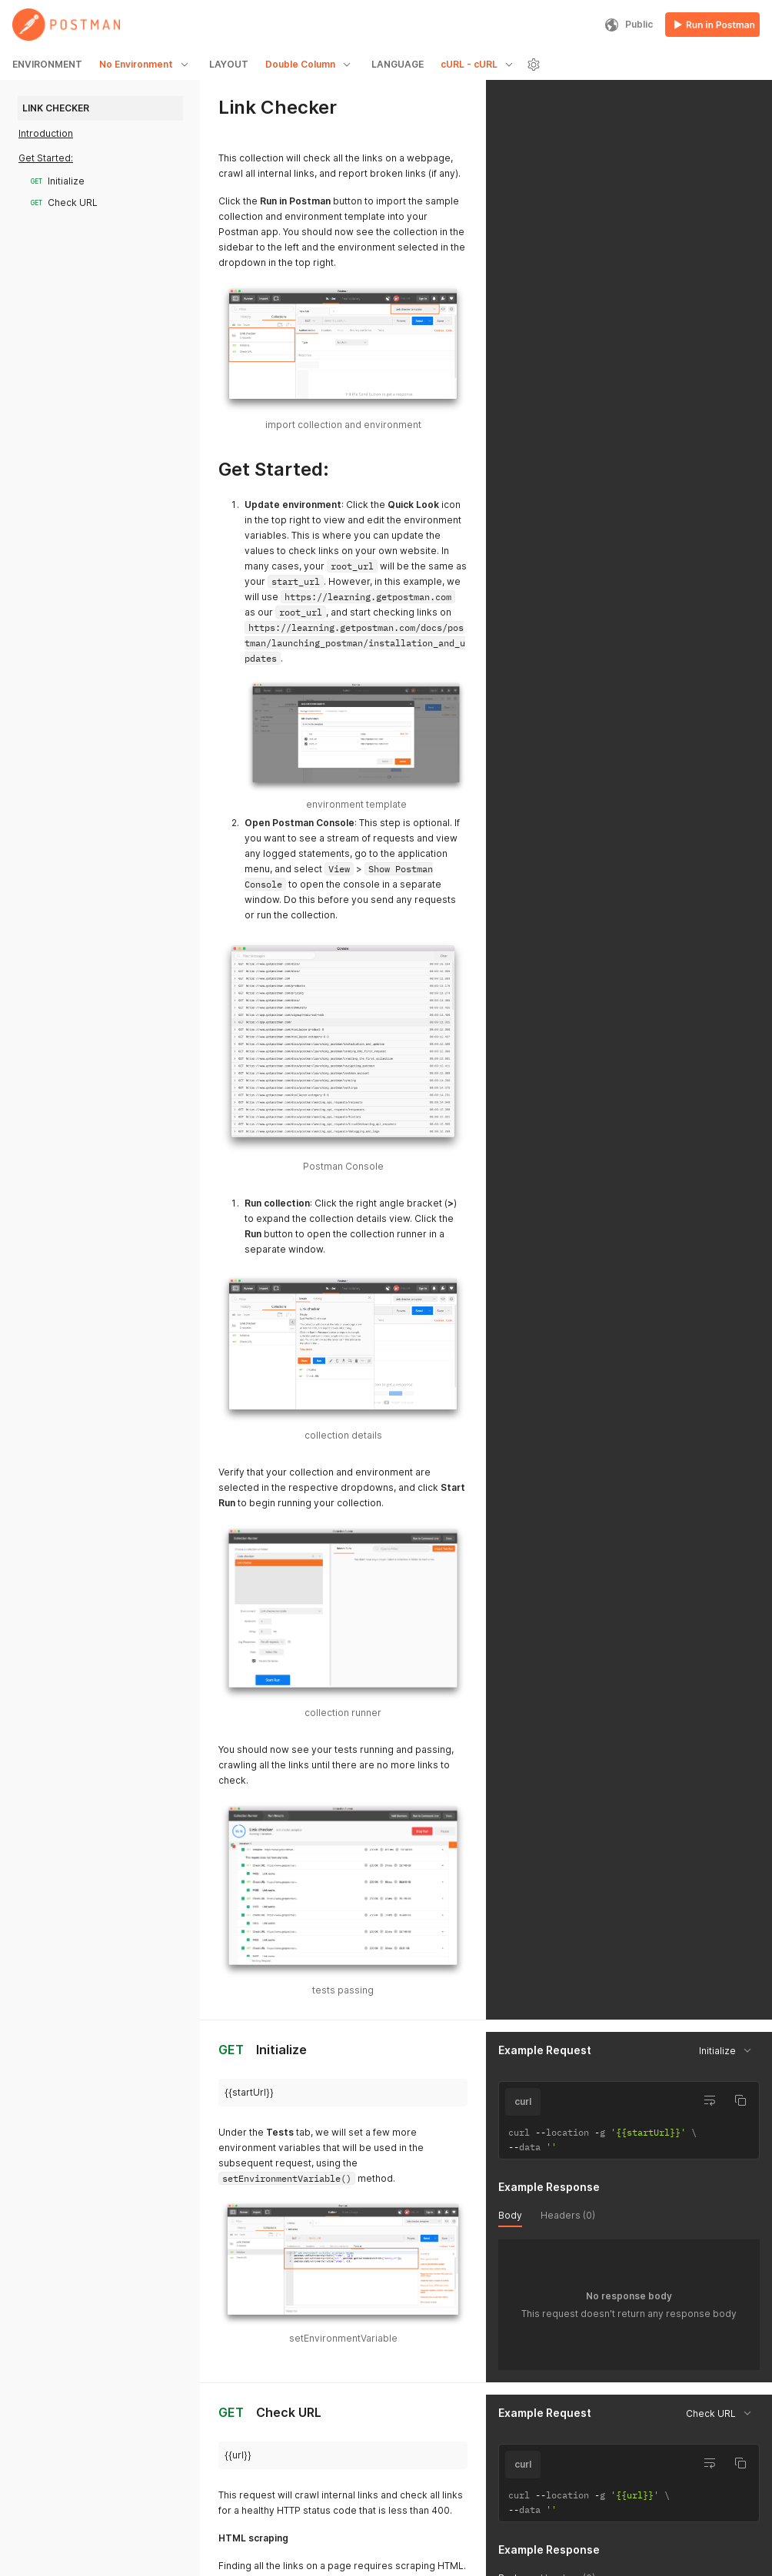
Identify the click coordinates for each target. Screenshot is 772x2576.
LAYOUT (228, 64)
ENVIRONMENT (47, 64)
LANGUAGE (397, 64)
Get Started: (45, 158)
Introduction (45, 133)
